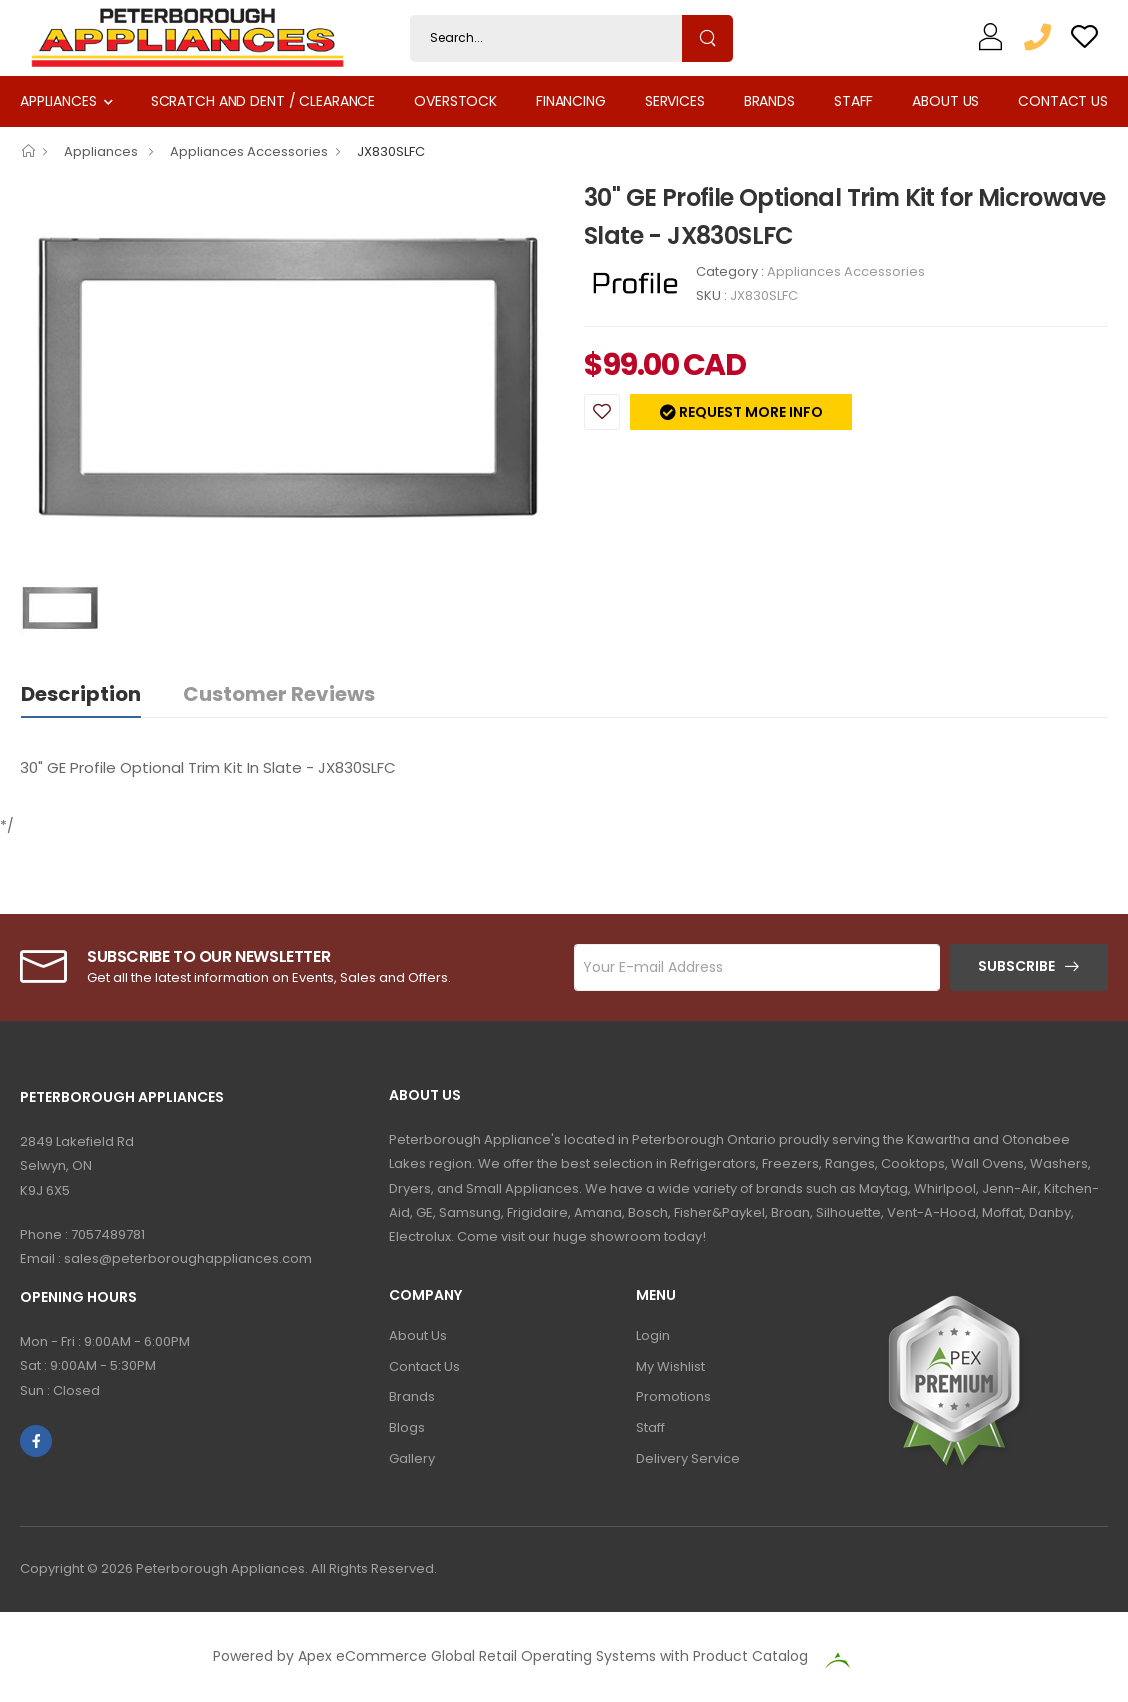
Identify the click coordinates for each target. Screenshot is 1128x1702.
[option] (287, 377)
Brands (769, 101)
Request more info (749, 412)
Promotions (673, 1396)
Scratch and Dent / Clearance (263, 101)
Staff (853, 101)
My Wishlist (670, 1366)
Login (653, 1335)
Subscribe (1016, 966)
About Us (945, 101)
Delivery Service (688, 1458)
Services (675, 101)
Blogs (407, 1427)
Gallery (412, 1458)
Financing (571, 101)
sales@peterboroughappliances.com (188, 1258)
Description (81, 694)
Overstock (455, 101)
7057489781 (108, 1234)
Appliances (58, 101)
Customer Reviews (279, 694)
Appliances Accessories (249, 151)
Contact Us (1063, 101)
